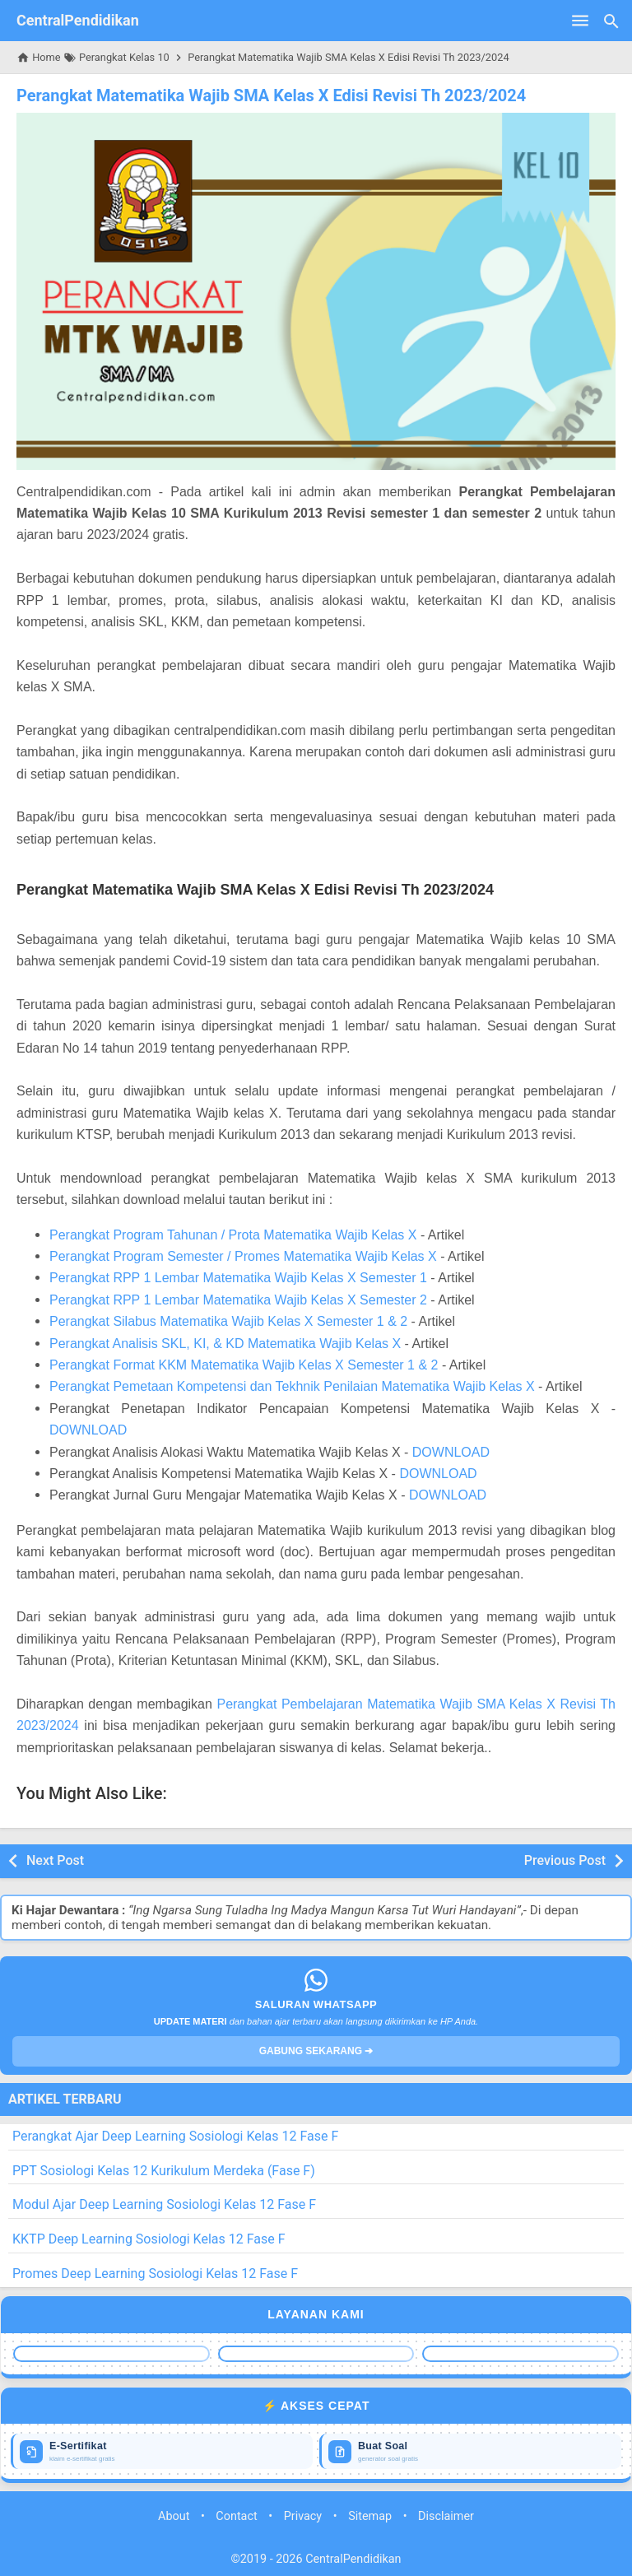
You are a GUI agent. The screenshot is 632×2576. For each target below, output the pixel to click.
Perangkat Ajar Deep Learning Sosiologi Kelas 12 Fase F (175, 2136)
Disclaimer (446, 2516)
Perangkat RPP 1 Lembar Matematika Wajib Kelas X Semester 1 (238, 1278)
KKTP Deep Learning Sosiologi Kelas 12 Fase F (149, 2239)
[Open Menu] (580, 20)
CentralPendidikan (77, 20)
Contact (236, 2516)
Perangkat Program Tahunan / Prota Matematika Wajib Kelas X (232, 1235)
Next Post (55, 1860)
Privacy (303, 2516)
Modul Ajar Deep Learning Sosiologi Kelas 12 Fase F (164, 2204)
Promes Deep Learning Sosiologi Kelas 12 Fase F (155, 2273)
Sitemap (370, 2516)
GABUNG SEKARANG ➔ (316, 2051)
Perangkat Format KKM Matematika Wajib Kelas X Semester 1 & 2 (243, 1365)
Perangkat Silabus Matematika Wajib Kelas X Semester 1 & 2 (228, 1321)
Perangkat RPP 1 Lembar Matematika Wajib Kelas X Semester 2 (238, 1300)
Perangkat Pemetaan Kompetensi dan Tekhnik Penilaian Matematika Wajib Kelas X (292, 1386)
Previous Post (565, 1860)
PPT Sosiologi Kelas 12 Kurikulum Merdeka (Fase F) (163, 2170)
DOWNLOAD (88, 1430)
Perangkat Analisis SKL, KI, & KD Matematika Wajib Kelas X (225, 1344)
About (173, 2516)
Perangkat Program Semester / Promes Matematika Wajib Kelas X (243, 1256)
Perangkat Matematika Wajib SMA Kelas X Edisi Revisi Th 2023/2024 (271, 95)
